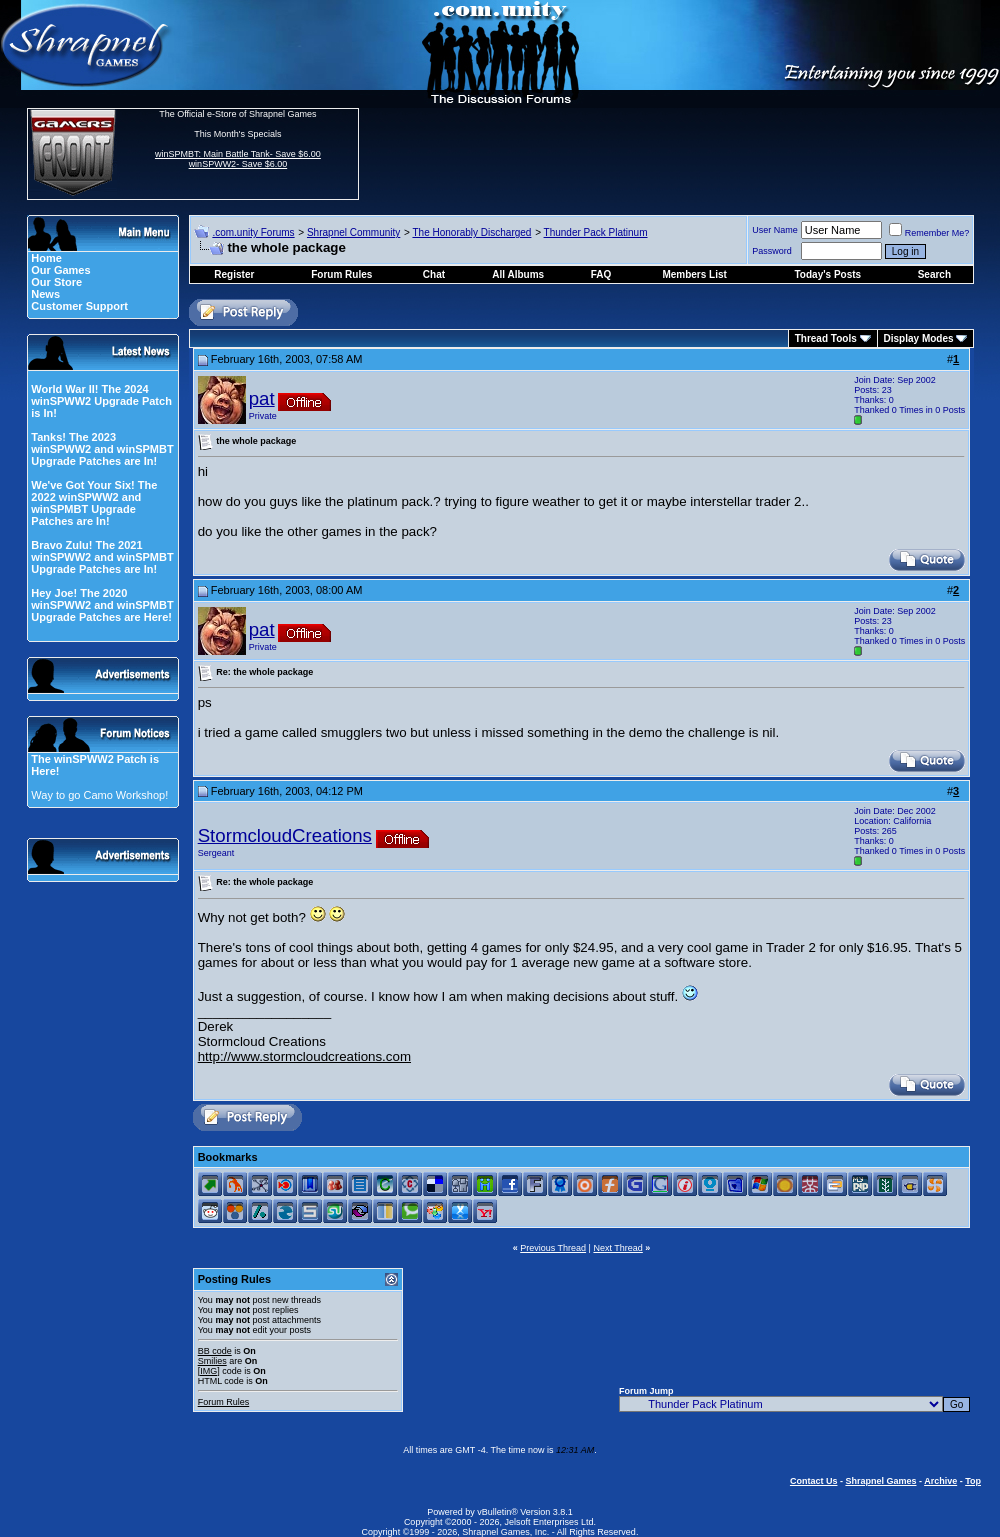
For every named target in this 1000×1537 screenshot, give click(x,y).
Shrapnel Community (353, 232)
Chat (434, 274)
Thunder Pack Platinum (596, 232)
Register (234, 274)
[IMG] (209, 1371)
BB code (215, 1351)
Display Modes (919, 338)
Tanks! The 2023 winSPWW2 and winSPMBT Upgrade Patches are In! (102, 449)
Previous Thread (553, 1248)
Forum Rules (224, 1402)
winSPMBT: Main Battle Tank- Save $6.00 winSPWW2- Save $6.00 (238, 159)
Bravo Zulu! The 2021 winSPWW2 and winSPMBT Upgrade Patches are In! (102, 557)
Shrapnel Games (880, 1481)
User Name (775, 230)
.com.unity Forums (253, 232)
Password (772, 251)
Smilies (212, 1361)
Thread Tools (826, 338)
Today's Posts (828, 274)
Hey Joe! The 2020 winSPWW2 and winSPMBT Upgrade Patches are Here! (102, 605)
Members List (694, 274)
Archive (940, 1481)
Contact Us (814, 1481)
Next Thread (617, 1248)
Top (973, 1481)
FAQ (601, 274)
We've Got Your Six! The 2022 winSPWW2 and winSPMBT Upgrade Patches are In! (94, 503)
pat (262, 398)
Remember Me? (929, 233)
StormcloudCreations (285, 835)
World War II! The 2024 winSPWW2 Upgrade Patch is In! (101, 401)
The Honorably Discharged (471, 232)
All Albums (518, 274)
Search (934, 274)
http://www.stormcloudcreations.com (304, 1056)
